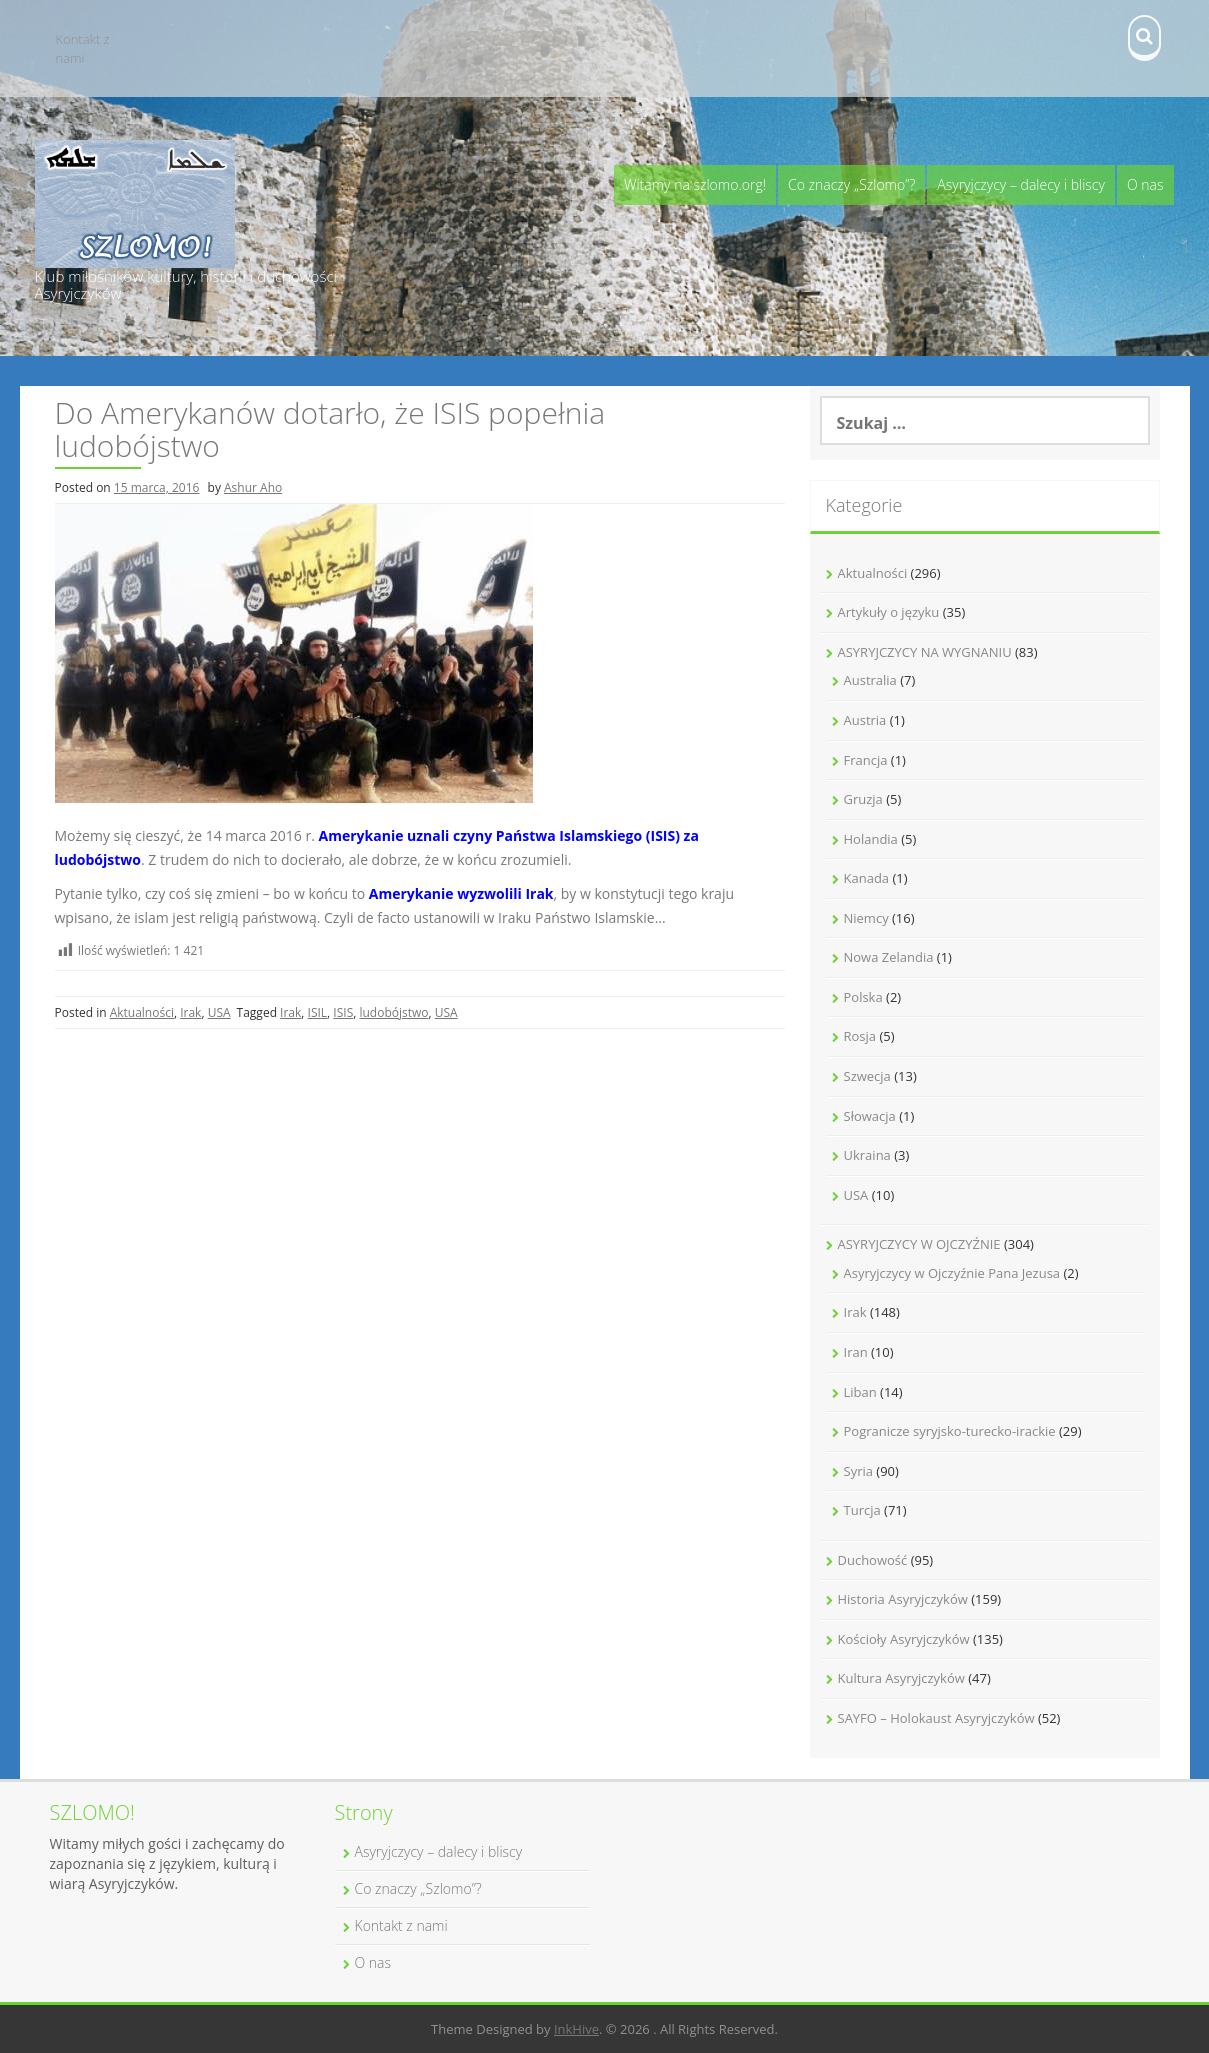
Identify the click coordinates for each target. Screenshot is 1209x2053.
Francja (866, 760)
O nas (1145, 184)
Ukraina (867, 1155)
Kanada (867, 878)
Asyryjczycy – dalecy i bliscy (1021, 184)
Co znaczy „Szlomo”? (851, 184)
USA (219, 1012)
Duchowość (873, 1560)
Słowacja (870, 1116)
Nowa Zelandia (889, 957)
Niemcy (866, 918)
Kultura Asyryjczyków (901, 1678)
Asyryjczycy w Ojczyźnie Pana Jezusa (952, 1273)
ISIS (343, 1012)
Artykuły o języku (889, 612)
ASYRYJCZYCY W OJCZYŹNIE (919, 1244)
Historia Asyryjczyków (903, 1599)
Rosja (860, 1036)
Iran (856, 1352)
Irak (190, 1012)
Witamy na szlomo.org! (695, 184)
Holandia (871, 839)
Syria (858, 1471)
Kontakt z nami (83, 48)
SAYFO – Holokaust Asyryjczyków (936, 1718)
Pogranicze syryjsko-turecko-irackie (950, 1431)
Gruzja (863, 799)
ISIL (318, 1012)
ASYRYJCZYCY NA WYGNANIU (925, 652)
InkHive (576, 2029)
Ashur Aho (253, 487)
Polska (863, 997)
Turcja (862, 1510)
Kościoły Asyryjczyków (904, 1639)
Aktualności (142, 1012)
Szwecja (867, 1076)
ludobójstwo (393, 1012)
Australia (870, 680)
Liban (860, 1392)
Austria (865, 720)
